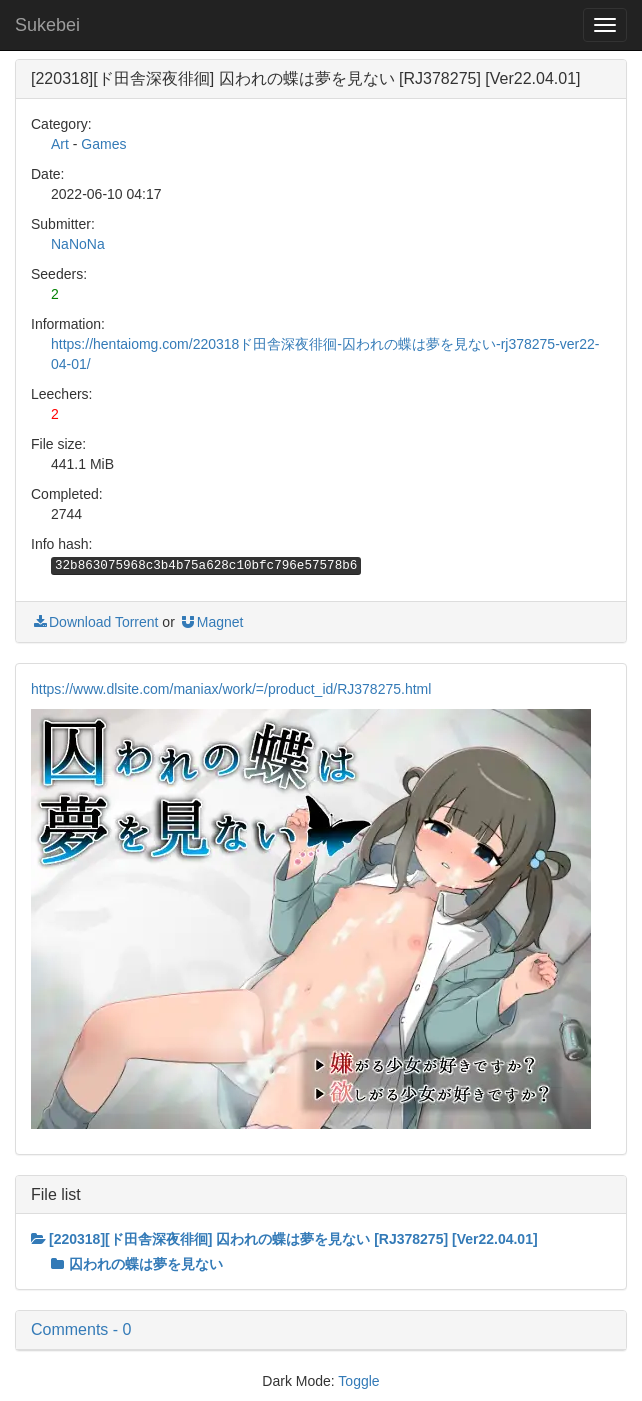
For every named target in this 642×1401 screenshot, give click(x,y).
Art (60, 144)
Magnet (211, 622)
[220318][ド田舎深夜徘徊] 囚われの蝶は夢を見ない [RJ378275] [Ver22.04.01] (284, 1239)
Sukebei (47, 25)
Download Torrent (94, 622)
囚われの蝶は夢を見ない (137, 1264)
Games (103, 144)
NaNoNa (78, 244)
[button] (321, 1330)
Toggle (358, 1381)
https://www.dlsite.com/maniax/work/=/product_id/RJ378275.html (231, 689)
